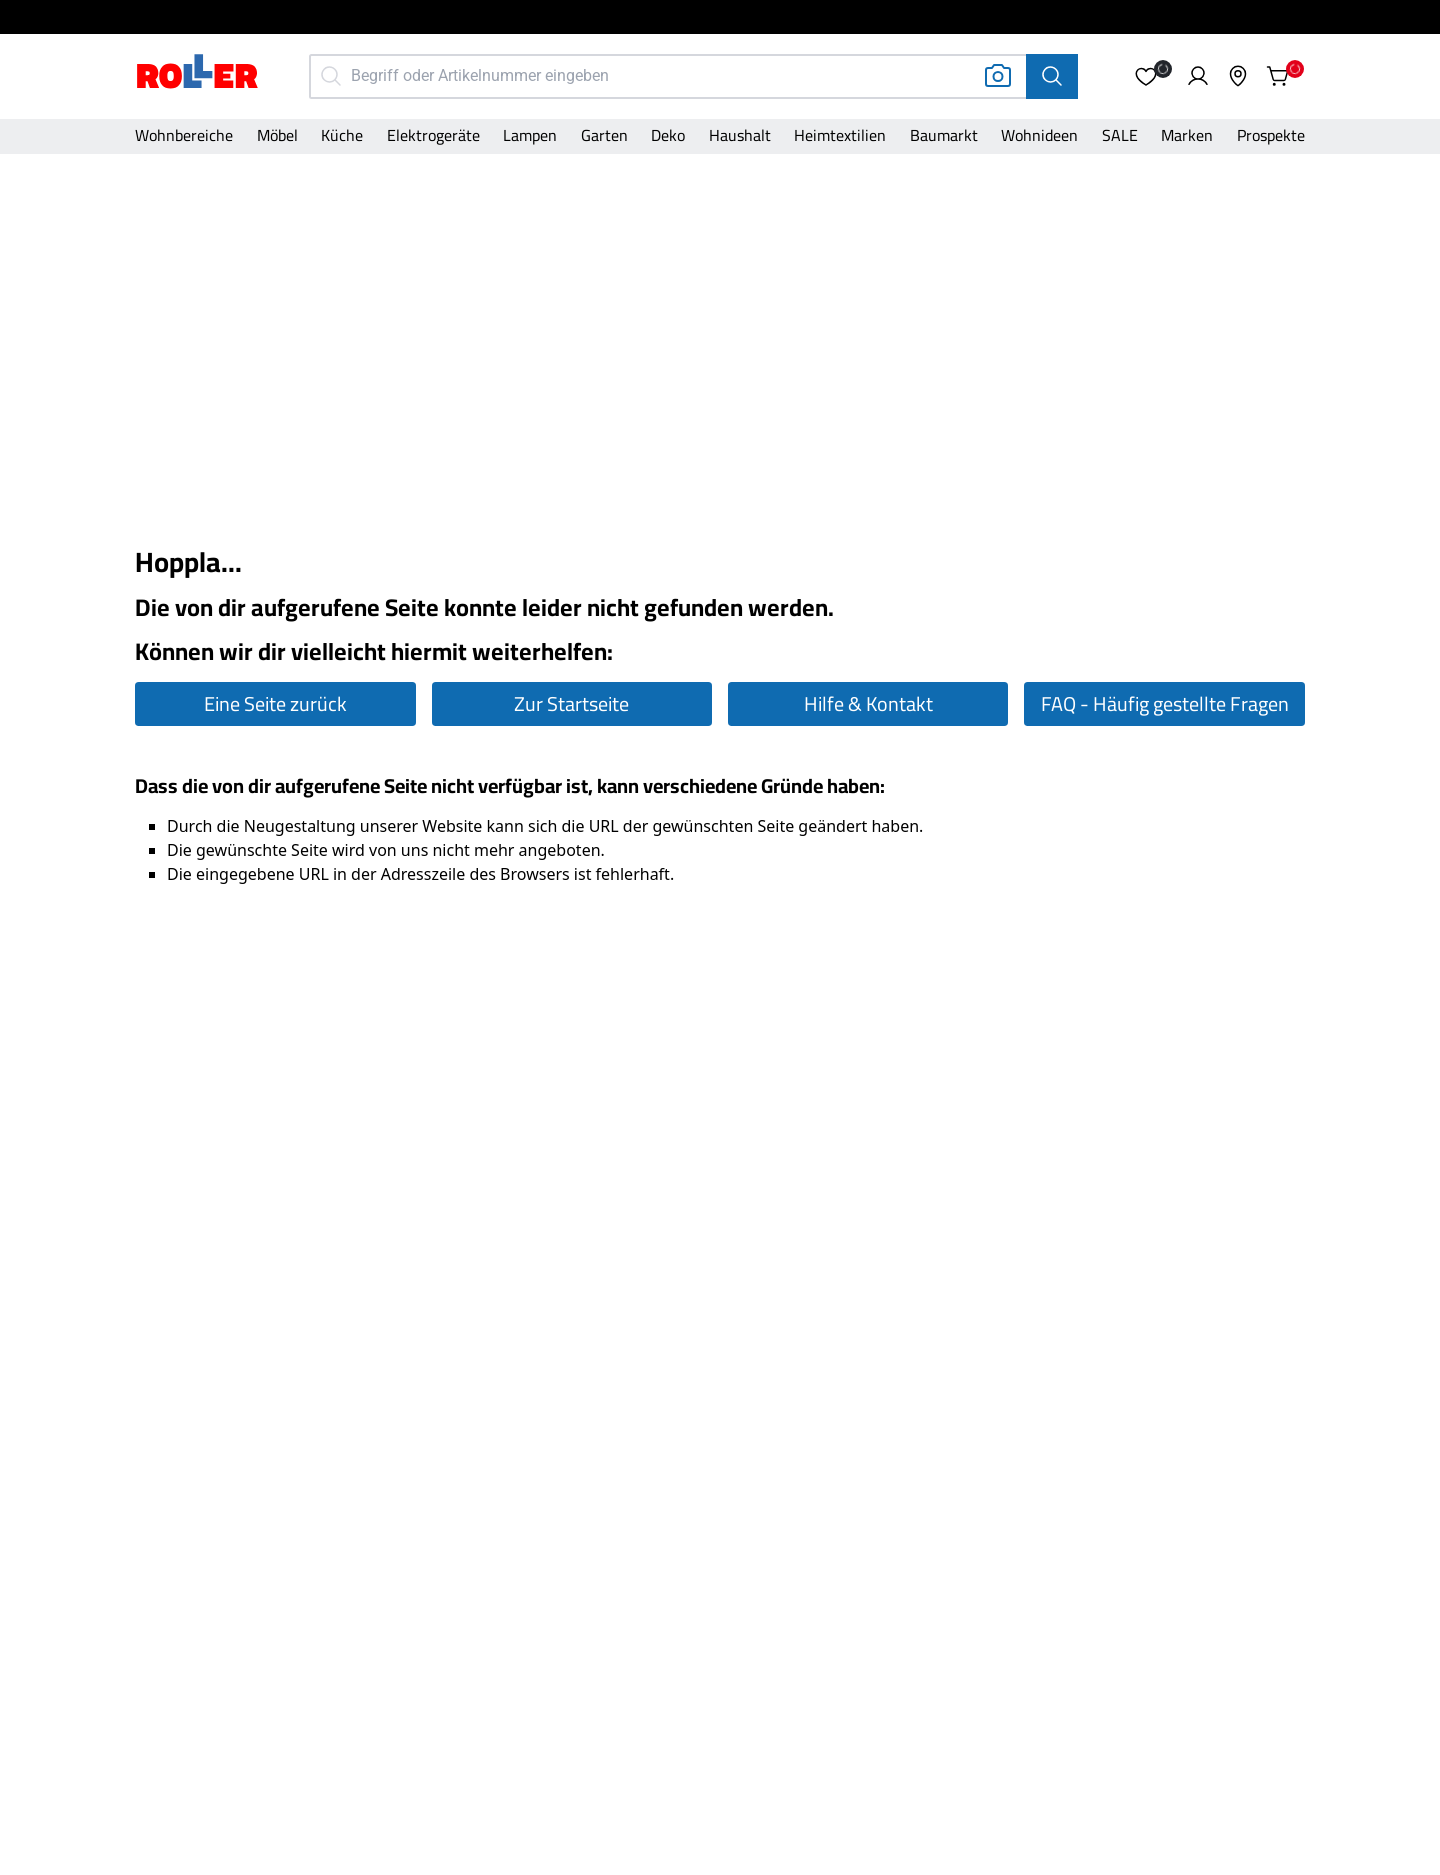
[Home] (198, 74)
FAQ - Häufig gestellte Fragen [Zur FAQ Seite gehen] (1165, 703)
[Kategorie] (184, 137)
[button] (1146, 76)
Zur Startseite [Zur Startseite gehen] (571, 703)
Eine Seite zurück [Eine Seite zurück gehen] (275, 703)
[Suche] (1052, 76)
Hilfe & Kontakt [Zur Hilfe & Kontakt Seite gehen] (868, 703)
